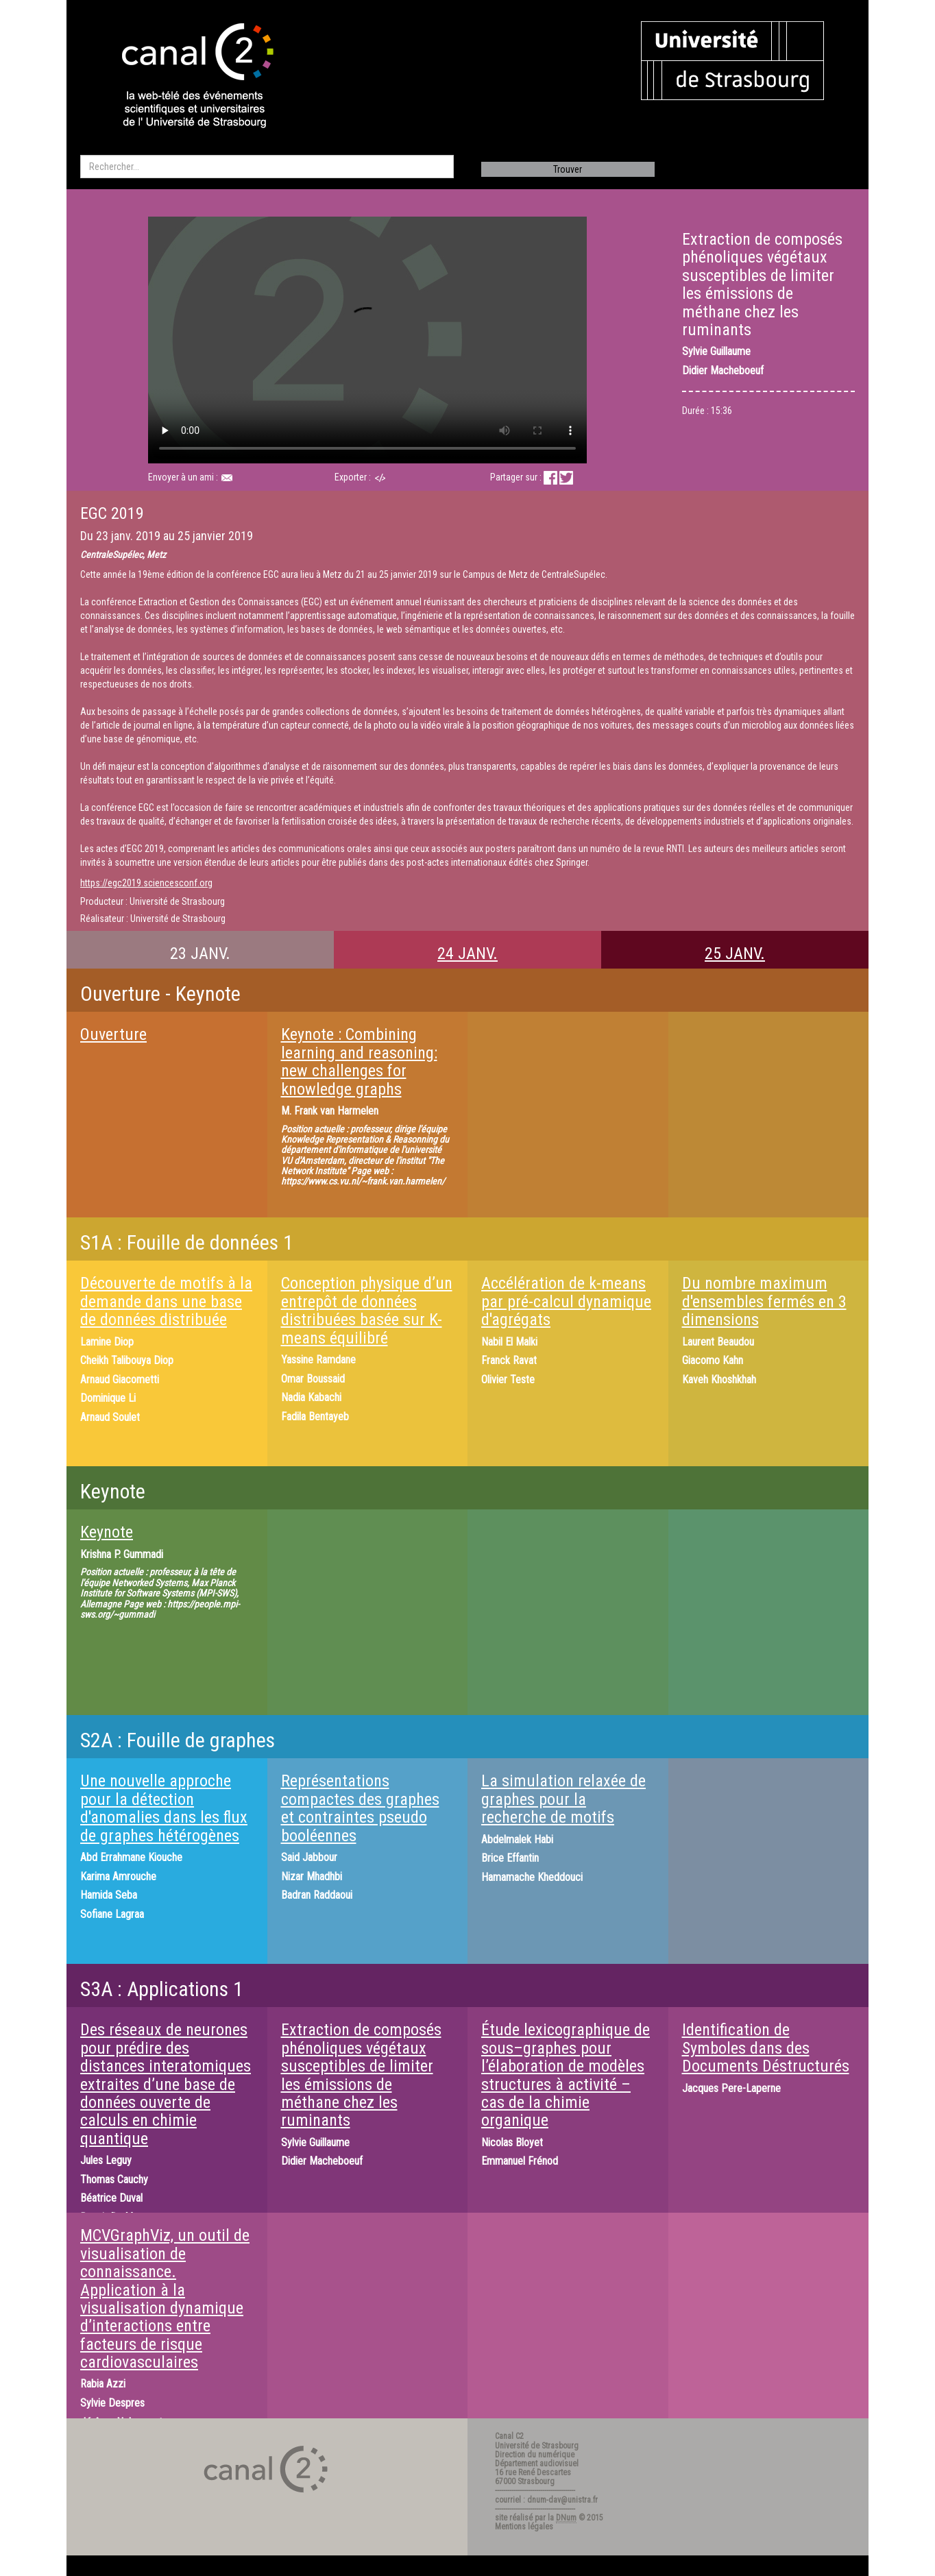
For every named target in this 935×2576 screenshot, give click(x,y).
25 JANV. (735, 953)
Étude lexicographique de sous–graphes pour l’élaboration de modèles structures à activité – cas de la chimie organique (565, 2075)
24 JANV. (467, 953)
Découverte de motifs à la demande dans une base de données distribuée (166, 1301)
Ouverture (113, 1034)
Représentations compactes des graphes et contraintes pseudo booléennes (360, 1808)
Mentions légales (524, 2526)
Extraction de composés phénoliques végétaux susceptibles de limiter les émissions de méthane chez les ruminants (361, 2075)
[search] (267, 166)
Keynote (106, 1532)
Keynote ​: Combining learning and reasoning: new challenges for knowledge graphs (359, 1061)
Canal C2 (509, 2436)
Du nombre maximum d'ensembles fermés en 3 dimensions (764, 1301)
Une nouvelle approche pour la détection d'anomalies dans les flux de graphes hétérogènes (163, 1808)
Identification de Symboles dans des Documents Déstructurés (765, 2048)
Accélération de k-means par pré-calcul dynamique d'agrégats (566, 1301)
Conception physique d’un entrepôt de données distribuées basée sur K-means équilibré (366, 1310)
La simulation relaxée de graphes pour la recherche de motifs (563, 1799)
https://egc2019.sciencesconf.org (146, 882)
